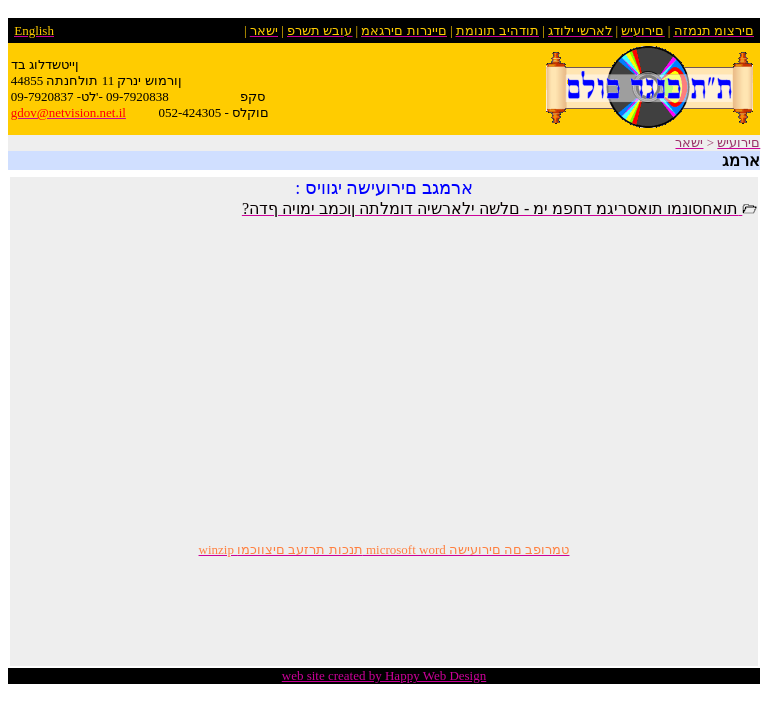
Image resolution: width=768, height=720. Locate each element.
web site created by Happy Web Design (384, 675)
